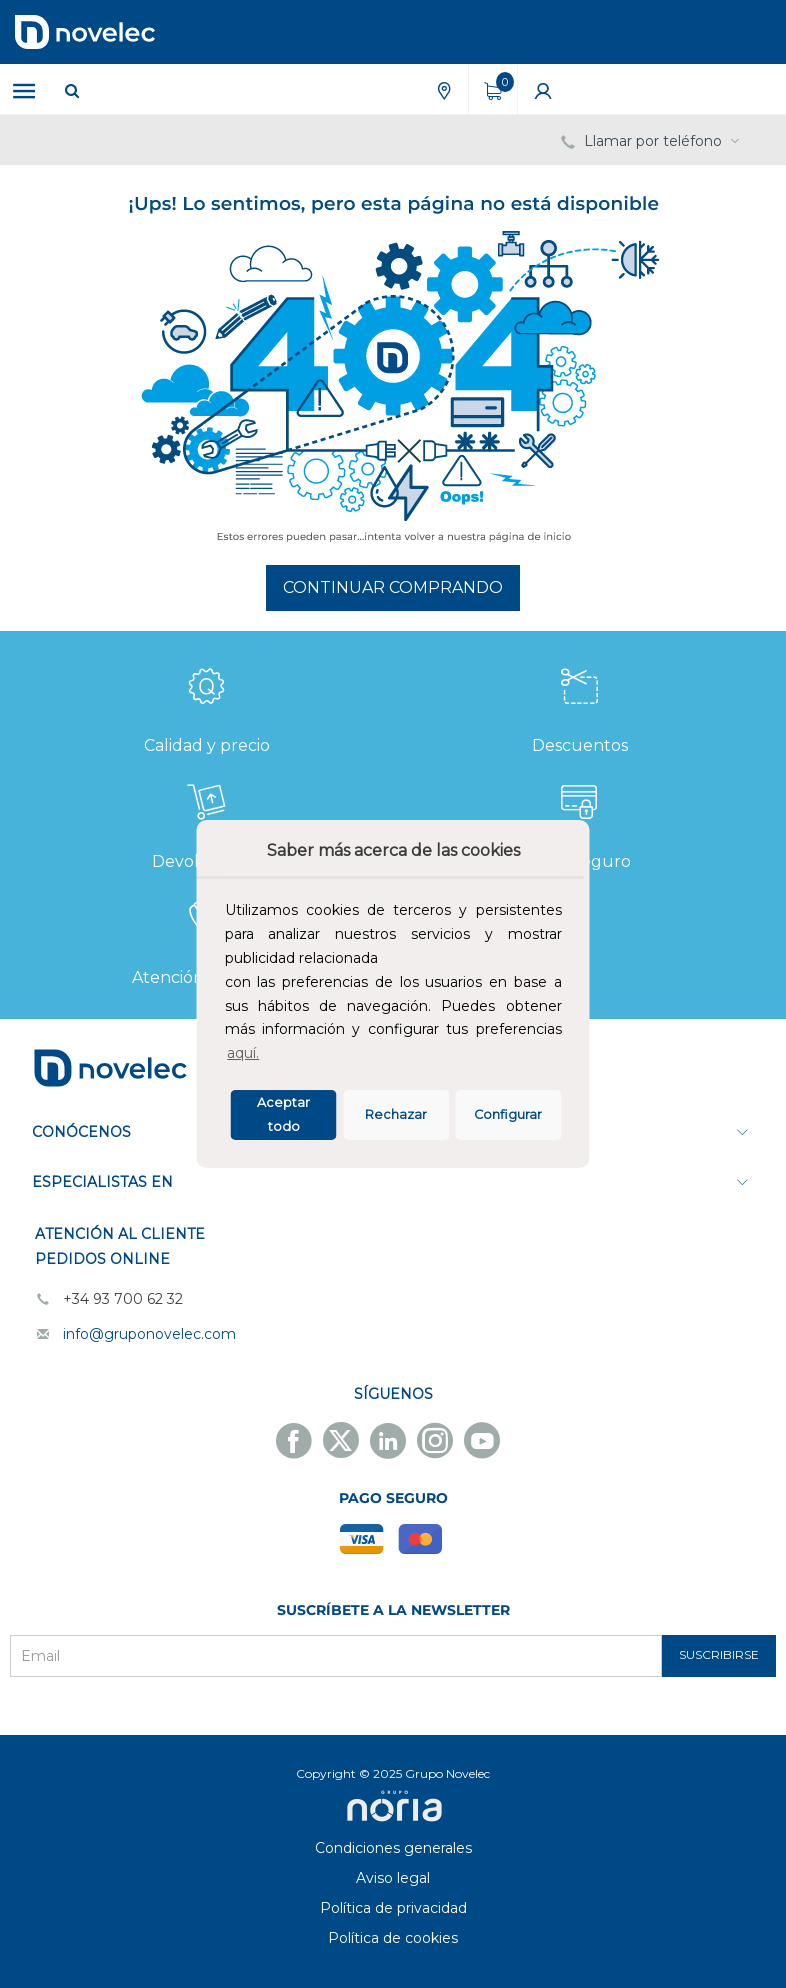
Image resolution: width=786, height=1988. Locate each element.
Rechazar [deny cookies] (396, 1114)
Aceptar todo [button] (283, 1114)
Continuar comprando (393, 587)
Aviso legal (393, 1878)
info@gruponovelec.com (149, 1334)
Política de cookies (393, 1938)
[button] (269, 1056)
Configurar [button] (508, 1114)
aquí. (243, 1053)
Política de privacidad (393, 1908)
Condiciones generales (393, 1848)
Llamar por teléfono (652, 141)
